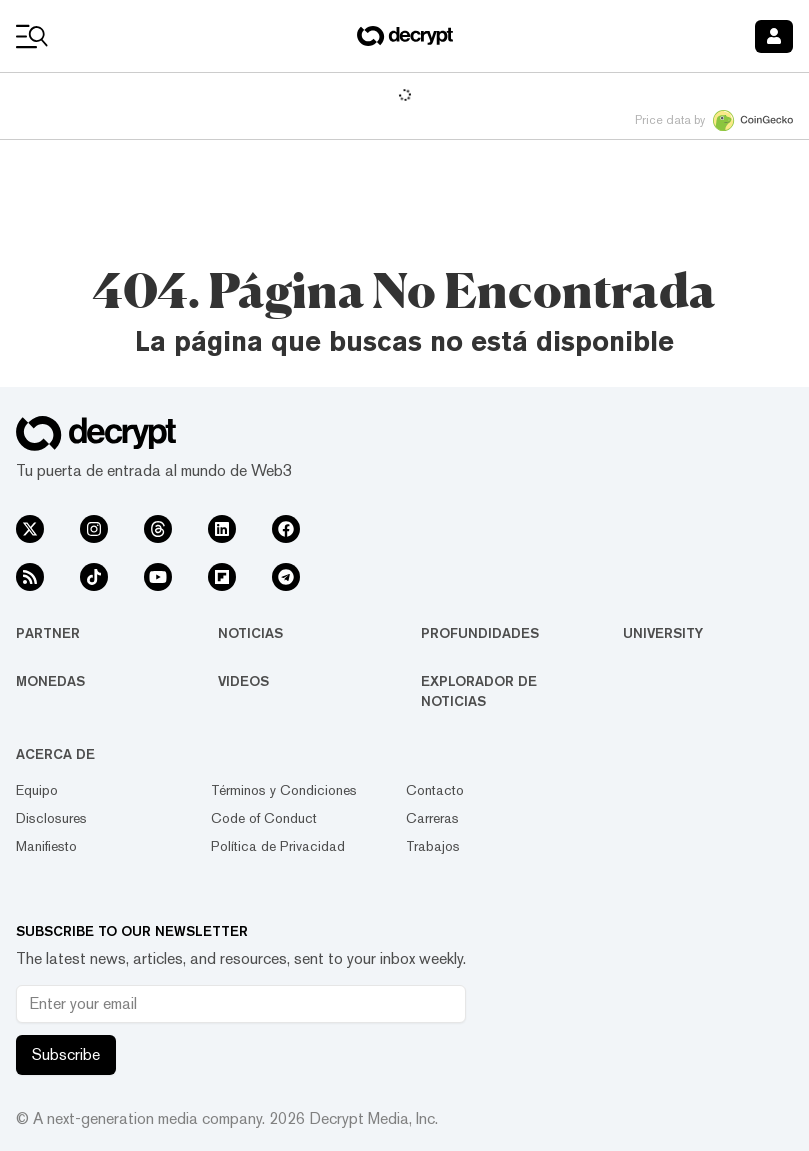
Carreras (432, 818)
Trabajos (433, 846)
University (663, 633)
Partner (48, 633)
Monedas (50, 681)
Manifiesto (46, 846)
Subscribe (66, 1054)
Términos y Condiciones (284, 790)
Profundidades (480, 633)
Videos (243, 681)
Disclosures (51, 818)
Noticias (250, 633)
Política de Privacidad (278, 846)
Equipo (37, 790)
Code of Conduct (264, 818)
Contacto (435, 790)
